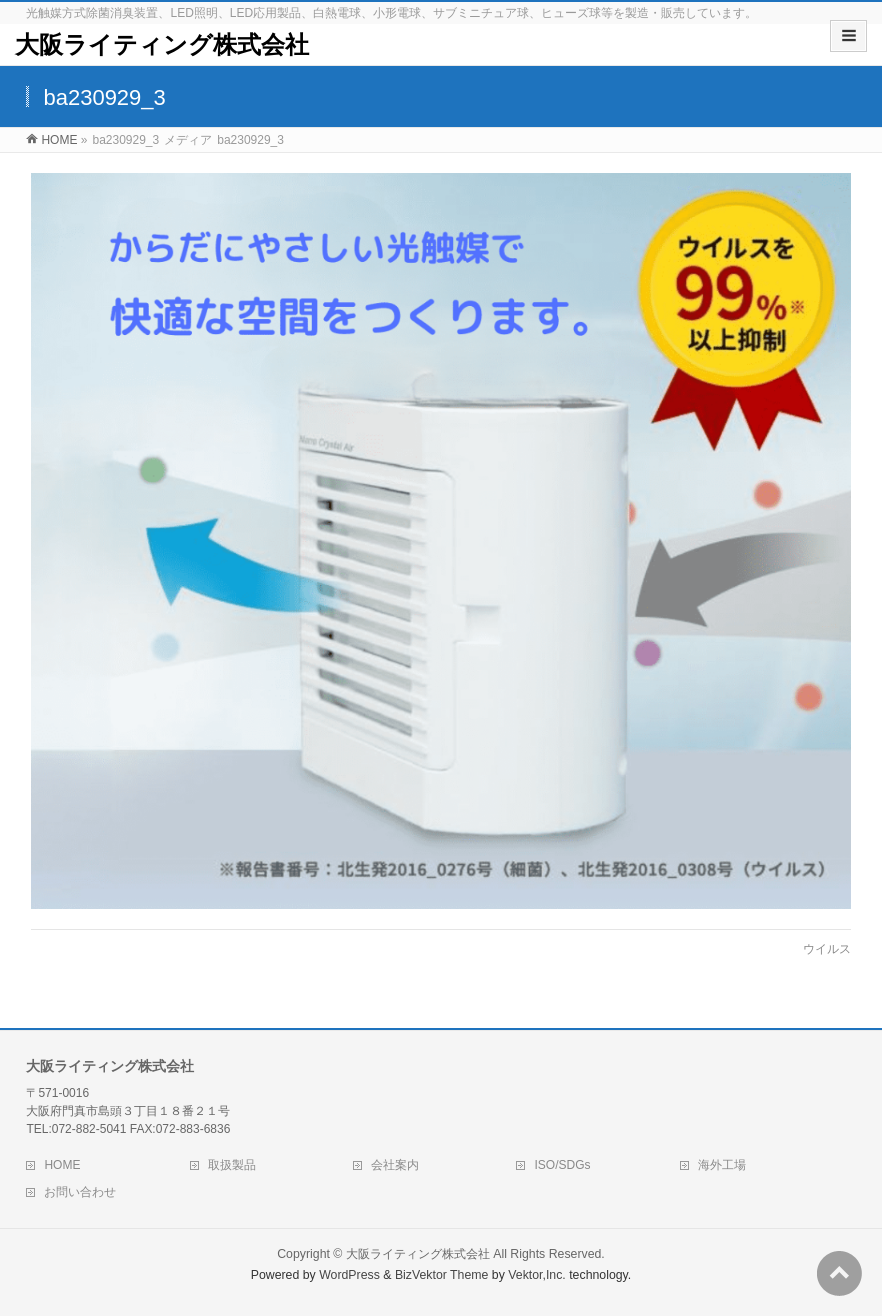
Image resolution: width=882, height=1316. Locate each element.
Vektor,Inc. (537, 1275)
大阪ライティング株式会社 (162, 44)
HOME (62, 1165)
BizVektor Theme (442, 1275)
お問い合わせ (80, 1192)
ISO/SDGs (562, 1165)
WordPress (349, 1275)
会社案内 (395, 1165)
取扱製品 (232, 1165)
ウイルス (827, 949)
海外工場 (722, 1165)
